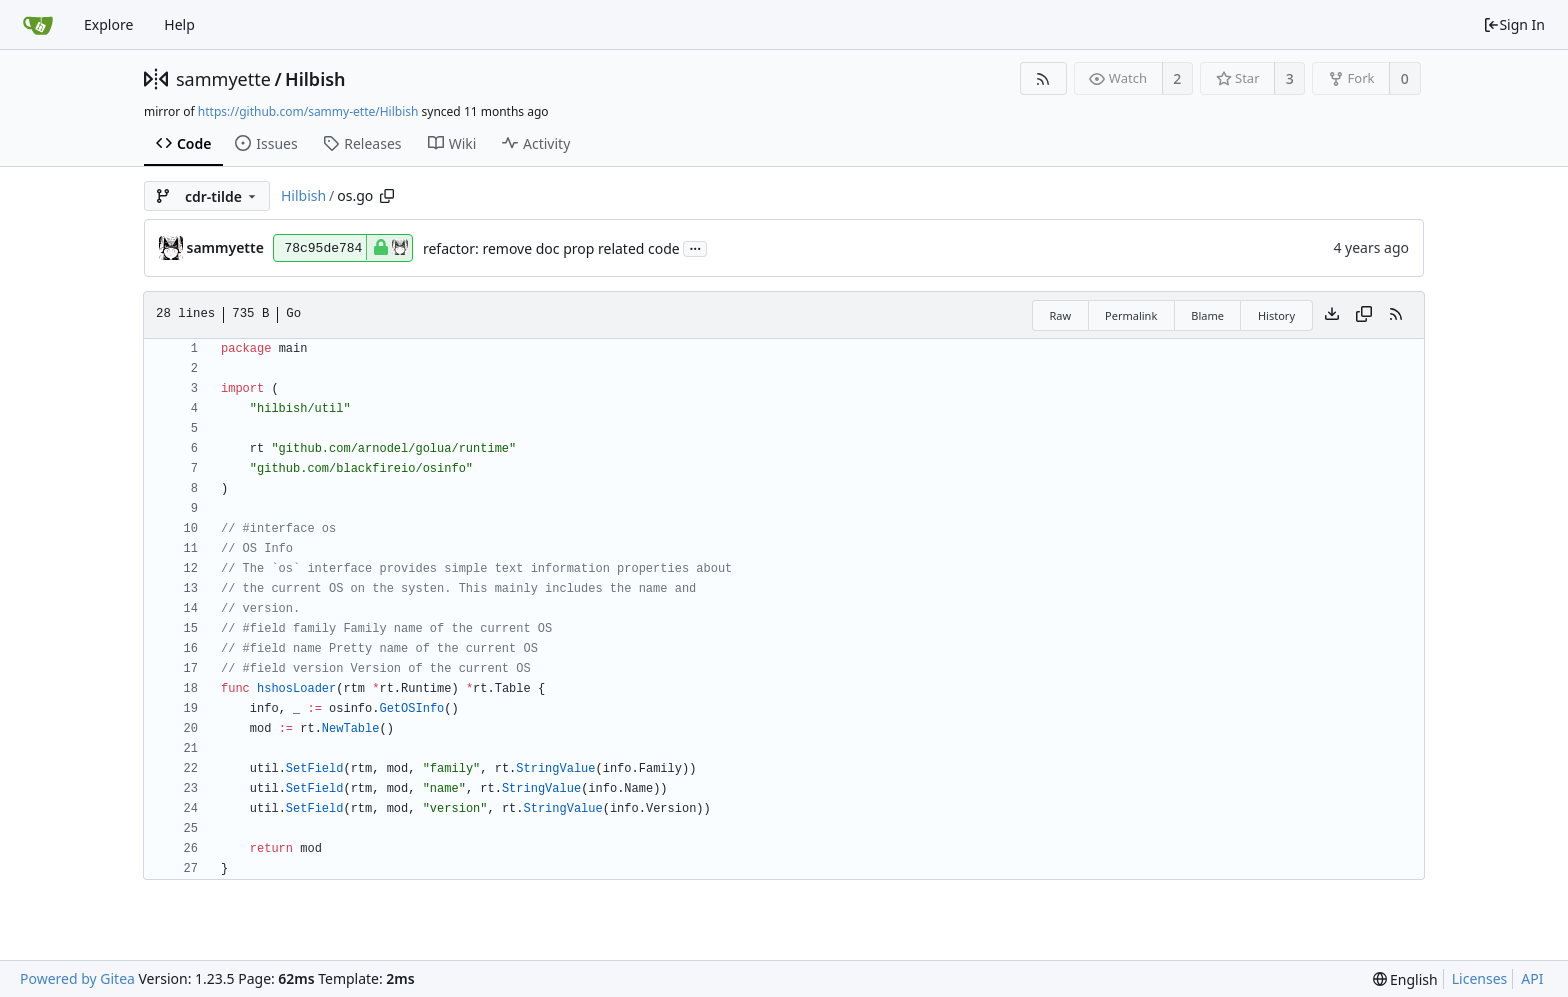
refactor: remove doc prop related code (551, 248)
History (1276, 315)
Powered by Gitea (77, 978)
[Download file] (1332, 315)
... (695, 247)
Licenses (1480, 978)
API (1532, 978)
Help (179, 24)
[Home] (38, 25)
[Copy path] (387, 196)
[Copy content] (1364, 315)
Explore (108, 24)
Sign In (1514, 24)
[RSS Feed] (1043, 78)
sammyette (223, 79)
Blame (1207, 315)
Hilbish (315, 79)
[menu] (1405, 979)
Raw (1060, 315)
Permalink (1131, 315)
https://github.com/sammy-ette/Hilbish (308, 111)
